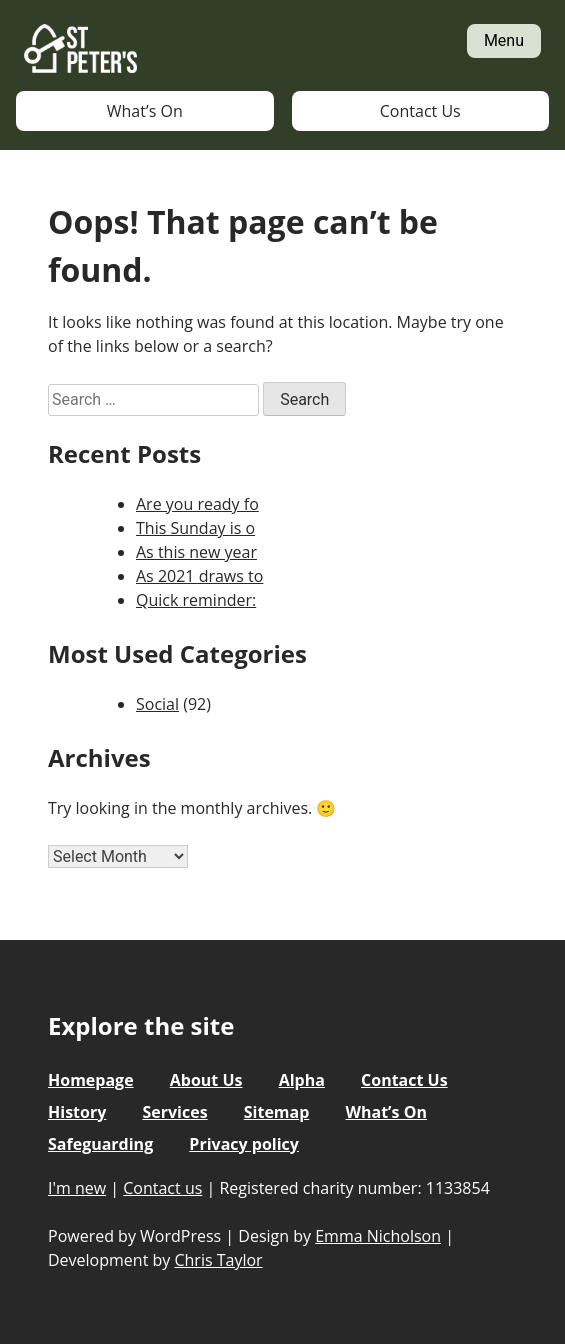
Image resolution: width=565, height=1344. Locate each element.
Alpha (302, 1080)
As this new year (196, 552)
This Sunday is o (195, 528)
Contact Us (420, 111)
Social (157, 704)
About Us (206, 1080)
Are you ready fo (197, 504)
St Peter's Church (80, 49)
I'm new (77, 1188)
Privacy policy (244, 1144)
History (77, 1112)
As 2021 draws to (199, 576)
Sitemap (277, 1112)
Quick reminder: (196, 600)
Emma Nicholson (378, 1236)
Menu (504, 40)
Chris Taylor (218, 1260)
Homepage (91, 1080)
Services (174, 1112)
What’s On (145, 111)
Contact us (162, 1188)
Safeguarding (100, 1144)
